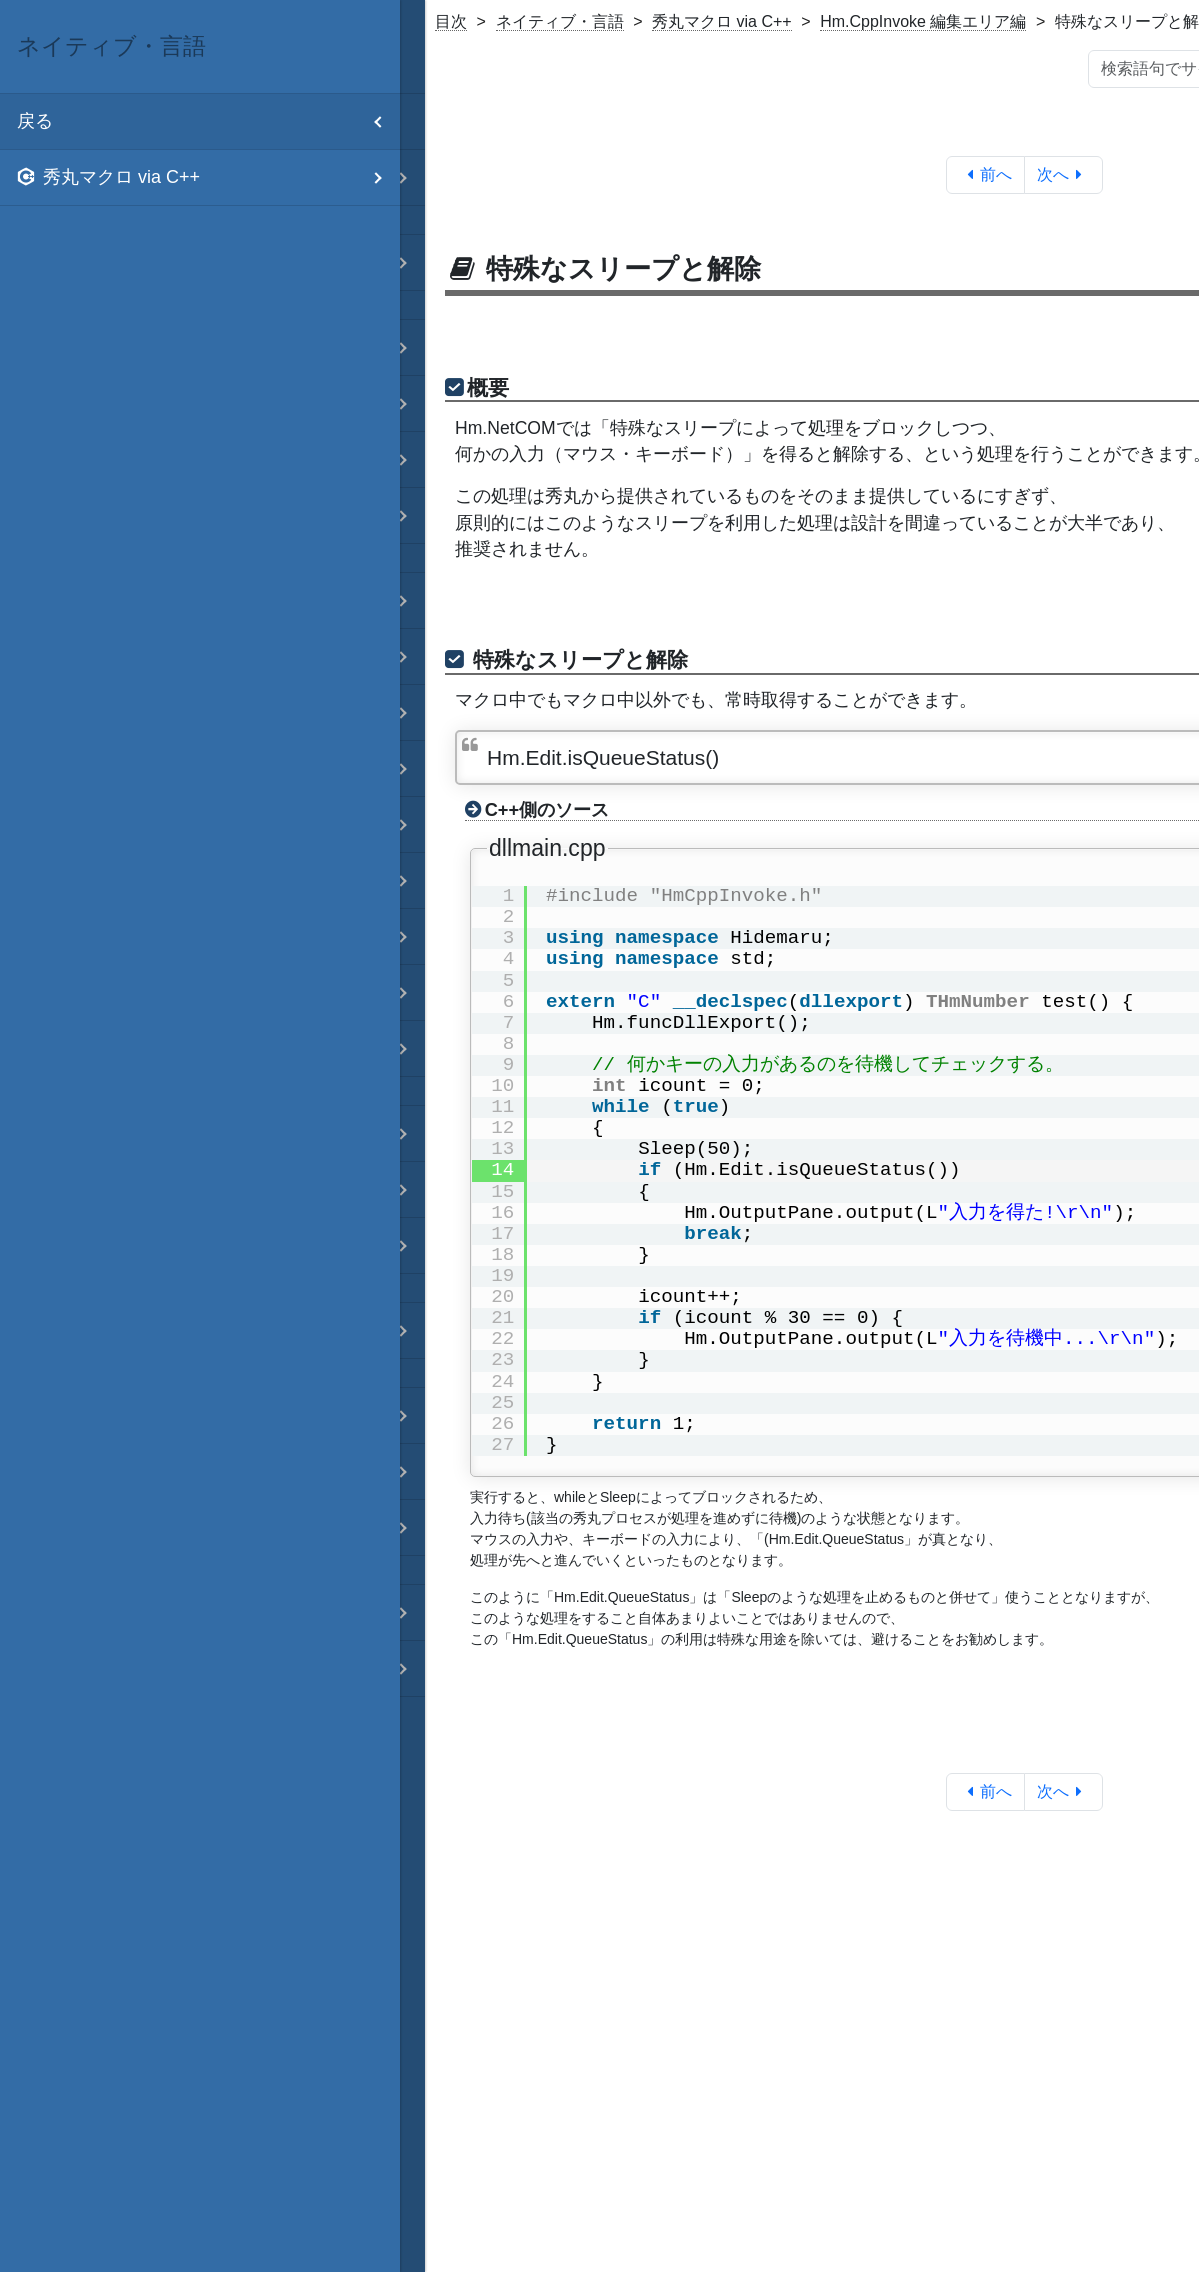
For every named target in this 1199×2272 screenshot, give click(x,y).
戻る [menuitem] (208, 121)
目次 (451, 21)
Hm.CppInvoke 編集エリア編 (923, 21)
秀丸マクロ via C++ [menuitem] (208, 177)
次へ (1063, 174)
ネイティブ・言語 (560, 21)
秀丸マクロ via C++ (722, 21)
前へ (985, 174)
